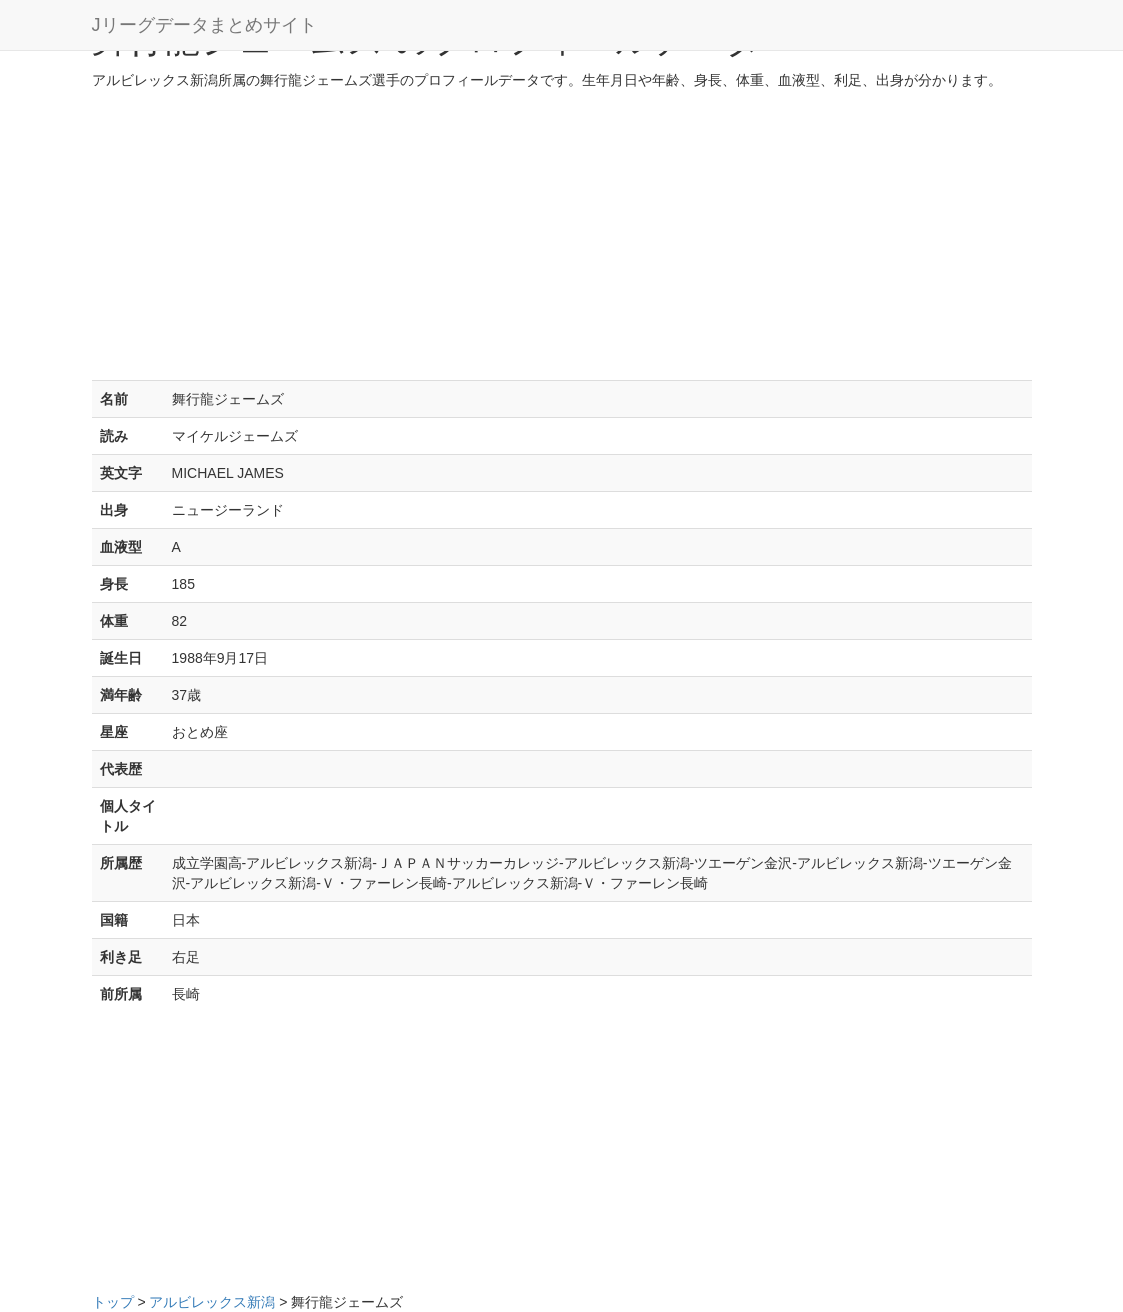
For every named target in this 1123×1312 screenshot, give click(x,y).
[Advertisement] (562, 240)
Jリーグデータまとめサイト (204, 25)
